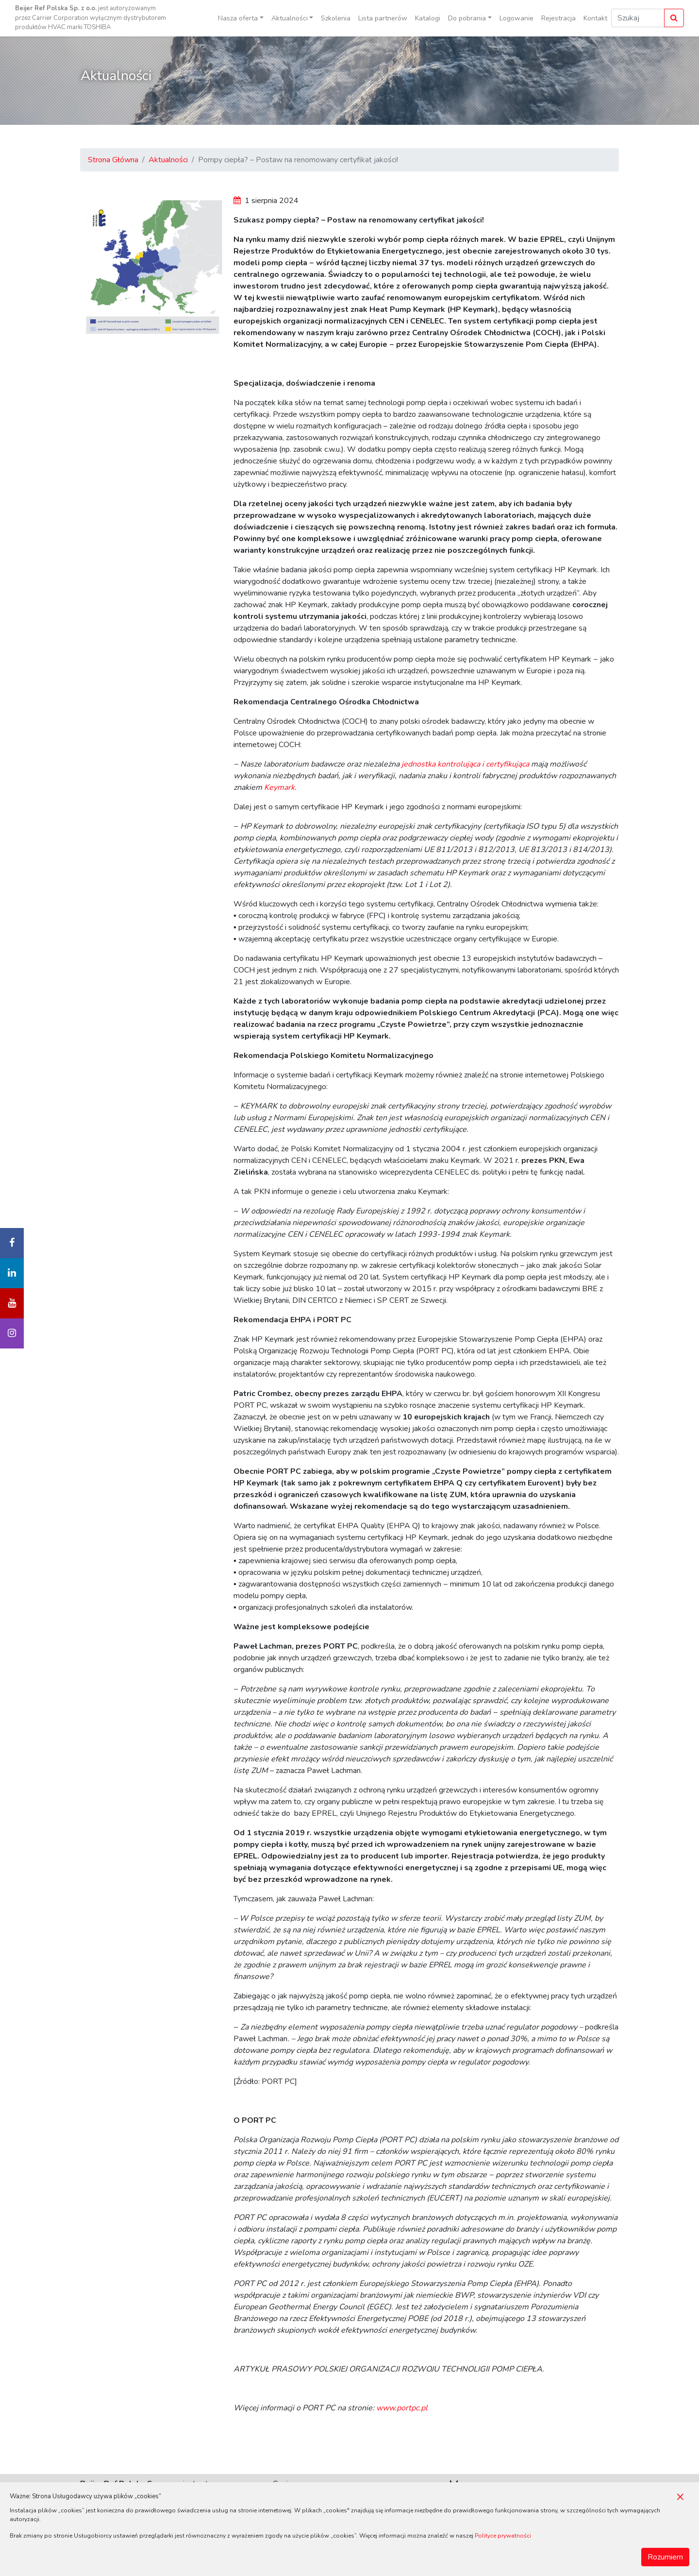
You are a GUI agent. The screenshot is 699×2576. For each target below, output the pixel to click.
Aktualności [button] (289, 18)
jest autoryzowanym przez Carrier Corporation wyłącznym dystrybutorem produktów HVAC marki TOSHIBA (90, 18)
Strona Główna (113, 159)
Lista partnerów (382, 18)
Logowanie (516, 18)
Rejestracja (558, 18)
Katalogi (427, 18)
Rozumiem (665, 2557)
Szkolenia (335, 18)
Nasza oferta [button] (238, 18)
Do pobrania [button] (467, 18)
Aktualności (168, 159)
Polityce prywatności (503, 2536)
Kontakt (595, 18)
